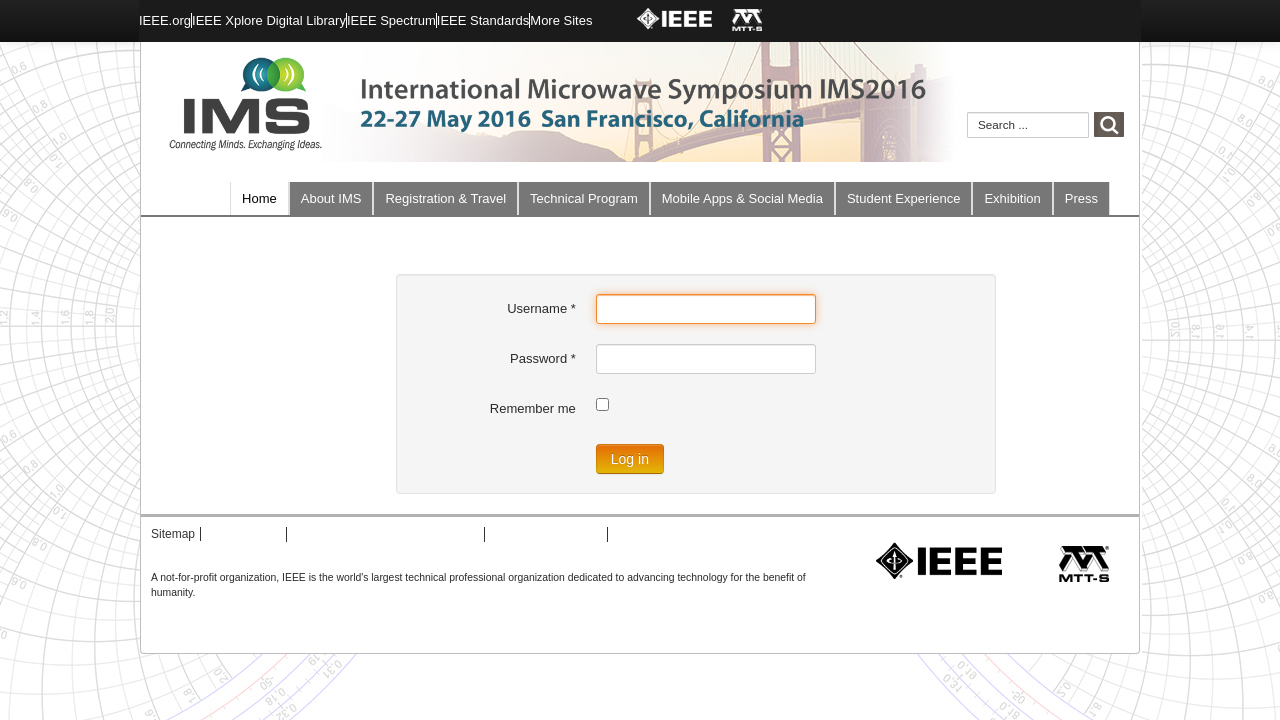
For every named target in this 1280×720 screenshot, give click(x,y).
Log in (630, 459)
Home (259, 198)
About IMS (331, 198)
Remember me (533, 408)
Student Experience (903, 198)
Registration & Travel (445, 198)
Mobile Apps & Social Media (742, 198)
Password (543, 358)
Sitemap (173, 534)
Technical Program (584, 198)
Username (541, 308)
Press (1081, 198)
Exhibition (1012, 198)
